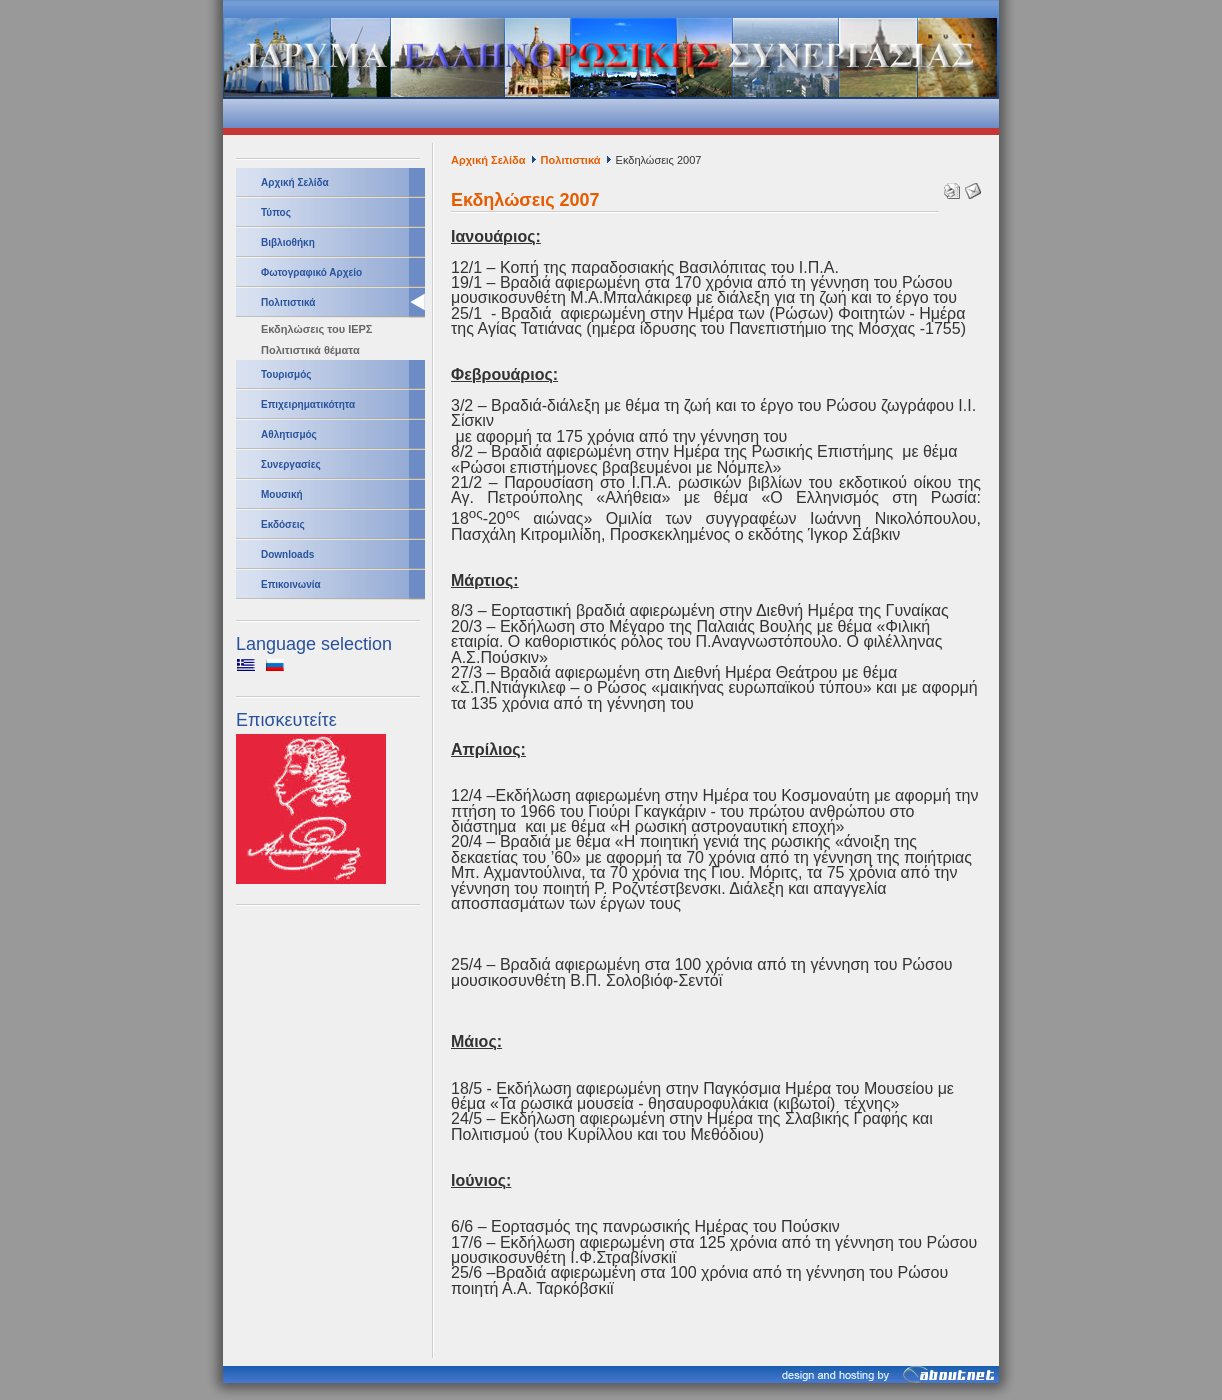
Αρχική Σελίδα (295, 182)
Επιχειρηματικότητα (308, 404)
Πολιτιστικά (288, 302)
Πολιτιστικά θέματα (310, 350)
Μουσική (282, 494)
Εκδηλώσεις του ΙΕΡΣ (316, 329)
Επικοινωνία (291, 584)
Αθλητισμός (289, 434)
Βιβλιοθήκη (288, 242)
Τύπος (276, 212)
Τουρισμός (286, 374)
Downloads (287, 554)
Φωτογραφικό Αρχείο (311, 272)
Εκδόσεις (283, 524)
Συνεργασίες (291, 464)
